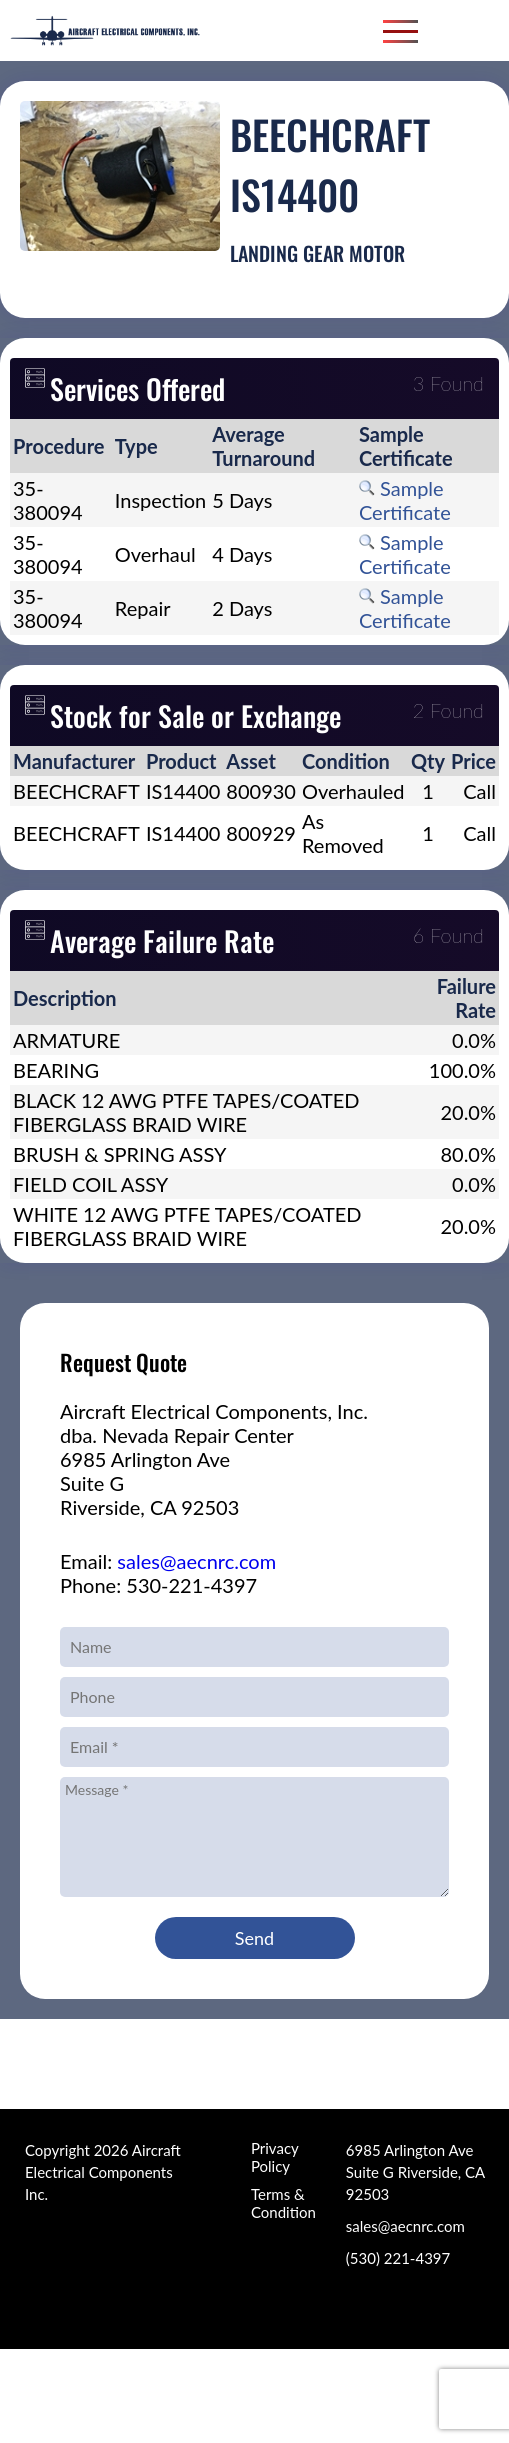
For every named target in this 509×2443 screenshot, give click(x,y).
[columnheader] (61, 446)
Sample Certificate (405, 500)
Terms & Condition (283, 2203)
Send (254, 1938)
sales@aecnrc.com (196, 1561)
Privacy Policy (274, 2157)
